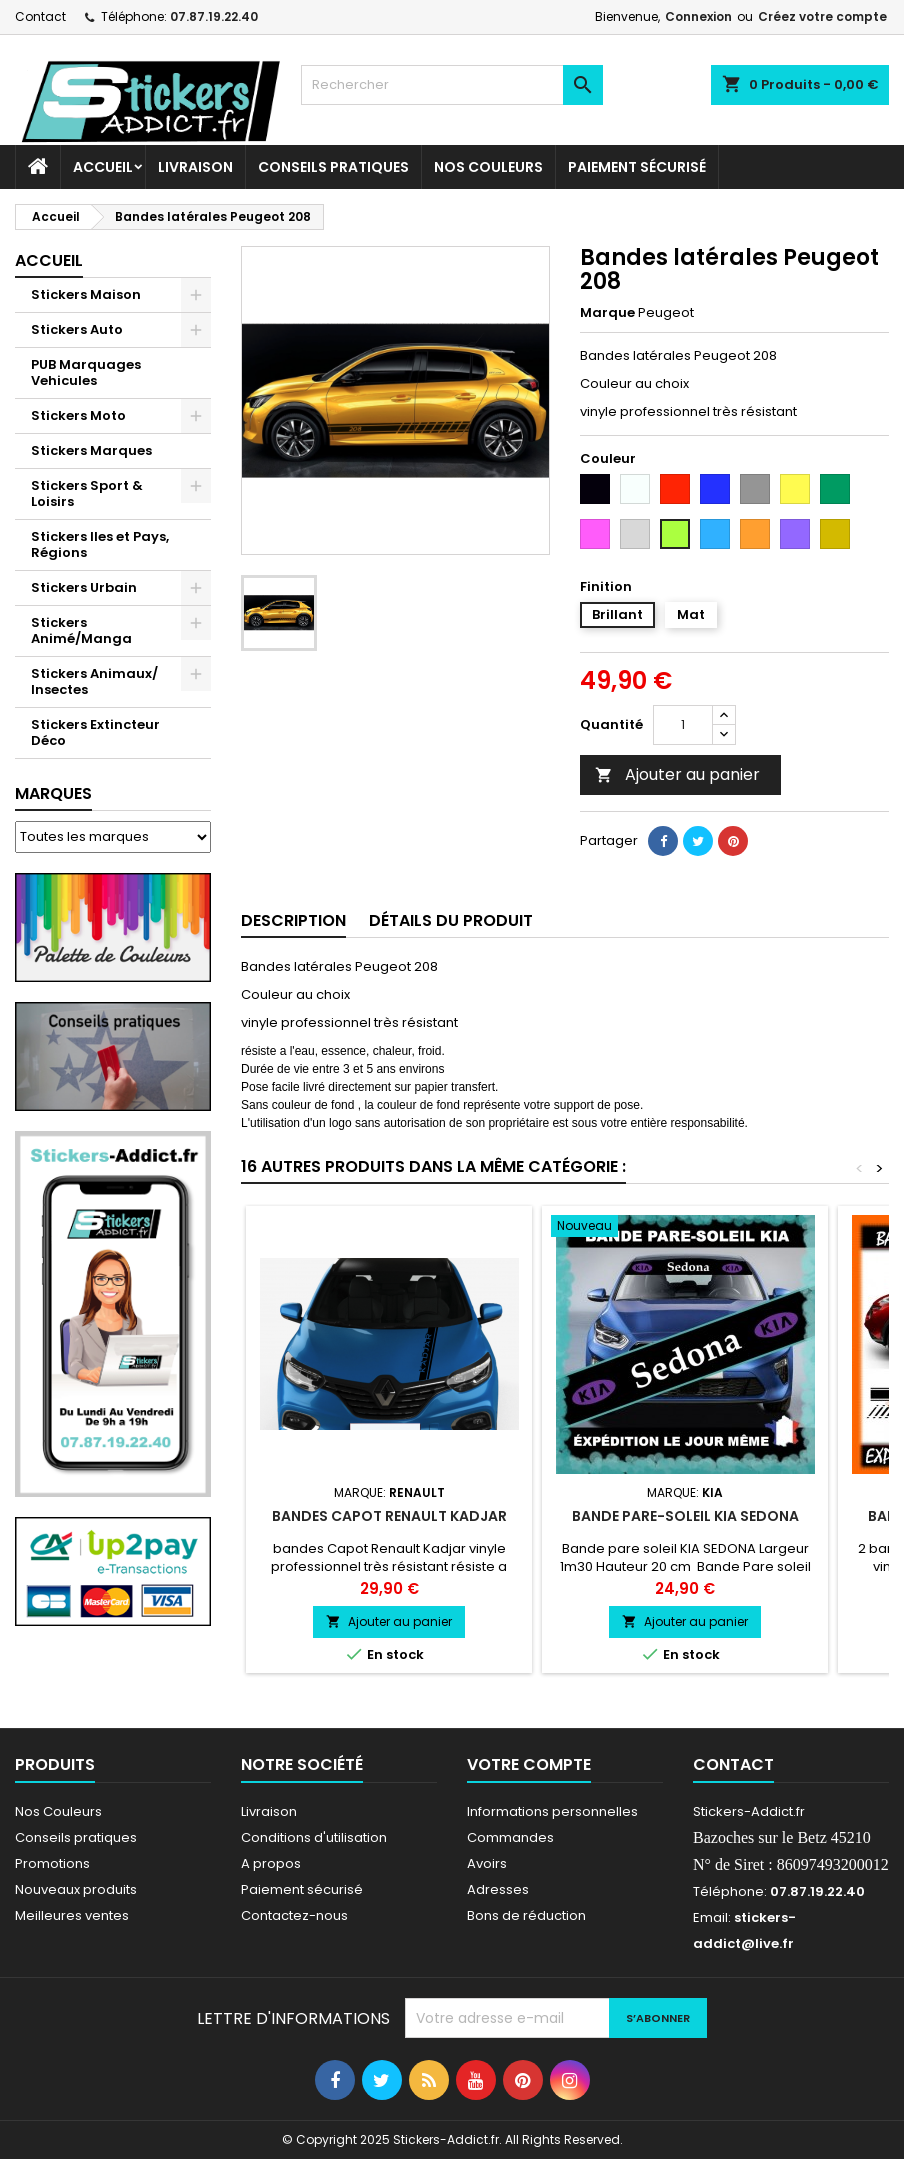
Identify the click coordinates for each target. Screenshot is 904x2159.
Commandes (510, 1837)
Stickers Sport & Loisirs (87, 493)
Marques (53, 793)
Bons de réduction (526, 1915)
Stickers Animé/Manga (81, 630)
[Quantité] (683, 725)
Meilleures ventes (72, 1915)
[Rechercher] (451, 85)
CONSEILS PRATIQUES (333, 167)
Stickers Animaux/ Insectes (94, 681)
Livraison (195, 167)
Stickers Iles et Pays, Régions (100, 544)
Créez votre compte (822, 16)
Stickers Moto (78, 415)
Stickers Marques (91, 450)
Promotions (52, 1863)
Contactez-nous (294, 1915)
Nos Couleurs (488, 167)
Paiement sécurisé (637, 167)
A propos (271, 1863)
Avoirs (487, 1863)
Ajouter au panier (677, 774)
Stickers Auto (77, 329)
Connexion (698, 16)
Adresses (498, 1889)
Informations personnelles (552, 1811)
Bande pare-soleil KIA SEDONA (685, 1516)
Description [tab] (293, 920)
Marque (607, 313)
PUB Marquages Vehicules (86, 372)
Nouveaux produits (76, 1889)
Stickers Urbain (84, 587)
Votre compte (529, 1764)
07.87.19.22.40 (214, 16)
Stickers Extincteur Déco (95, 732)
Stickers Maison (86, 294)
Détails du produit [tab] (451, 920)
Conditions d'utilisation (314, 1837)
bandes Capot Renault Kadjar (389, 1516)
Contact (40, 16)
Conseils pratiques (76, 1837)
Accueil (103, 167)
